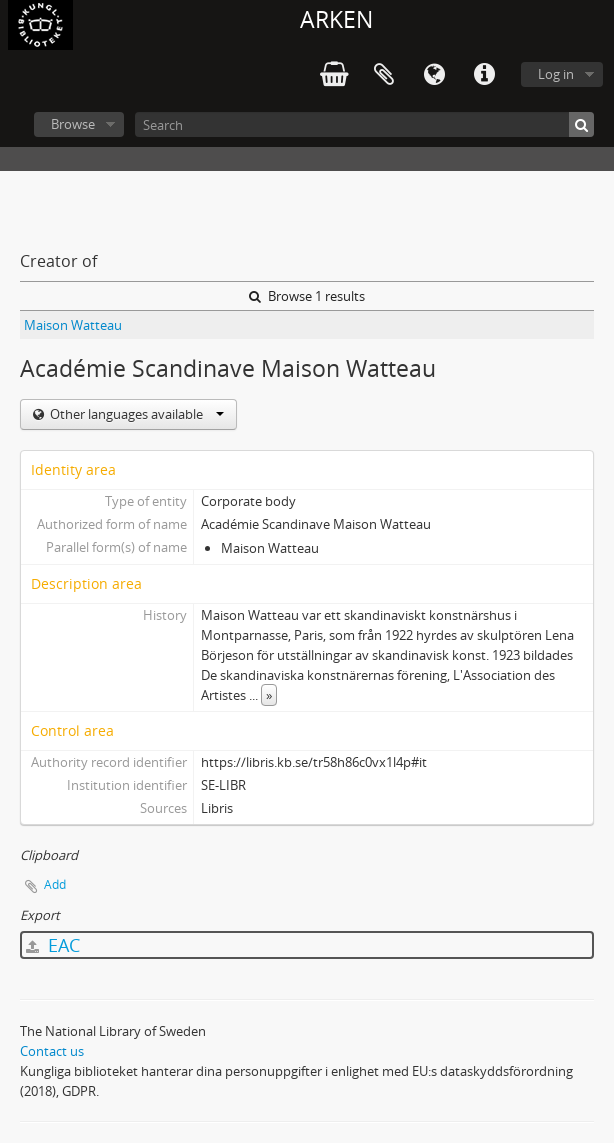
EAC (53, 945)
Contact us (52, 1051)
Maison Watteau (73, 325)
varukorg (334, 75)
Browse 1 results (307, 296)
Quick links (484, 75)
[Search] (364, 124)
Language (434, 75)
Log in (556, 74)
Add (55, 884)
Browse (73, 124)
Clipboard (384, 75)
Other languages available (135, 414)
